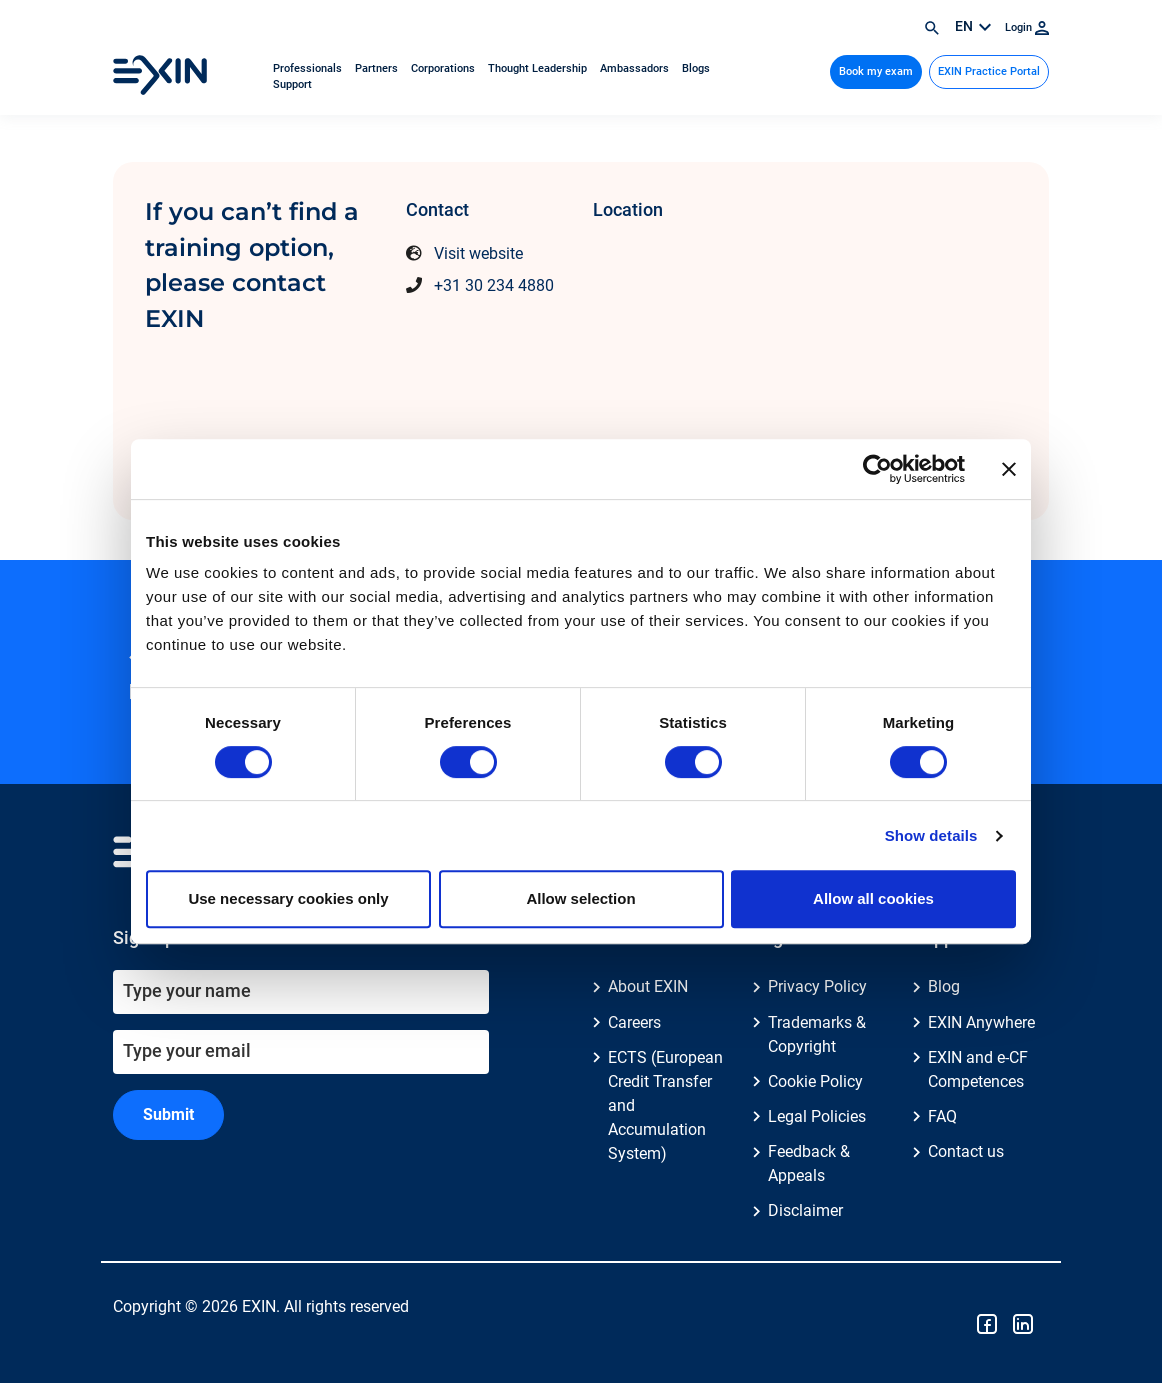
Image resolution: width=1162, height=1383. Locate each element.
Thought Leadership (539, 68)
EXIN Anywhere (981, 1022)
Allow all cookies (873, 898)
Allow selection (580, 898)
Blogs (696, 68)
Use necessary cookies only (288, 898)
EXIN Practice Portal (989, 71)
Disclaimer (805, 1210)
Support (292, 84)
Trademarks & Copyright (817, 1034)
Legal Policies (817, 1116)
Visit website (478, 253)
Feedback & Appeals (809, 1163)
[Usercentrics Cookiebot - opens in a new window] (877, 469)
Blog (944, 986)
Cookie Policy (815, 1081)
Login (1027, 27)
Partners (378, 68)
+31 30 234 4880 (494, 285)
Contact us (966, 1151)
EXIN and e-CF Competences (978, 1069)
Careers (634, 1022)
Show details (931, 835)
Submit (168, 1114)
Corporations (444, 68)
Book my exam (876, 71)
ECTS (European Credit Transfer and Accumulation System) (665, 1105)
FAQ (942, 1116)
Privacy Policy (817, 986)
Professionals (309, 68)
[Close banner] (1009, 469)
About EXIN (648, 986)
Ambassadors (636, 68)
